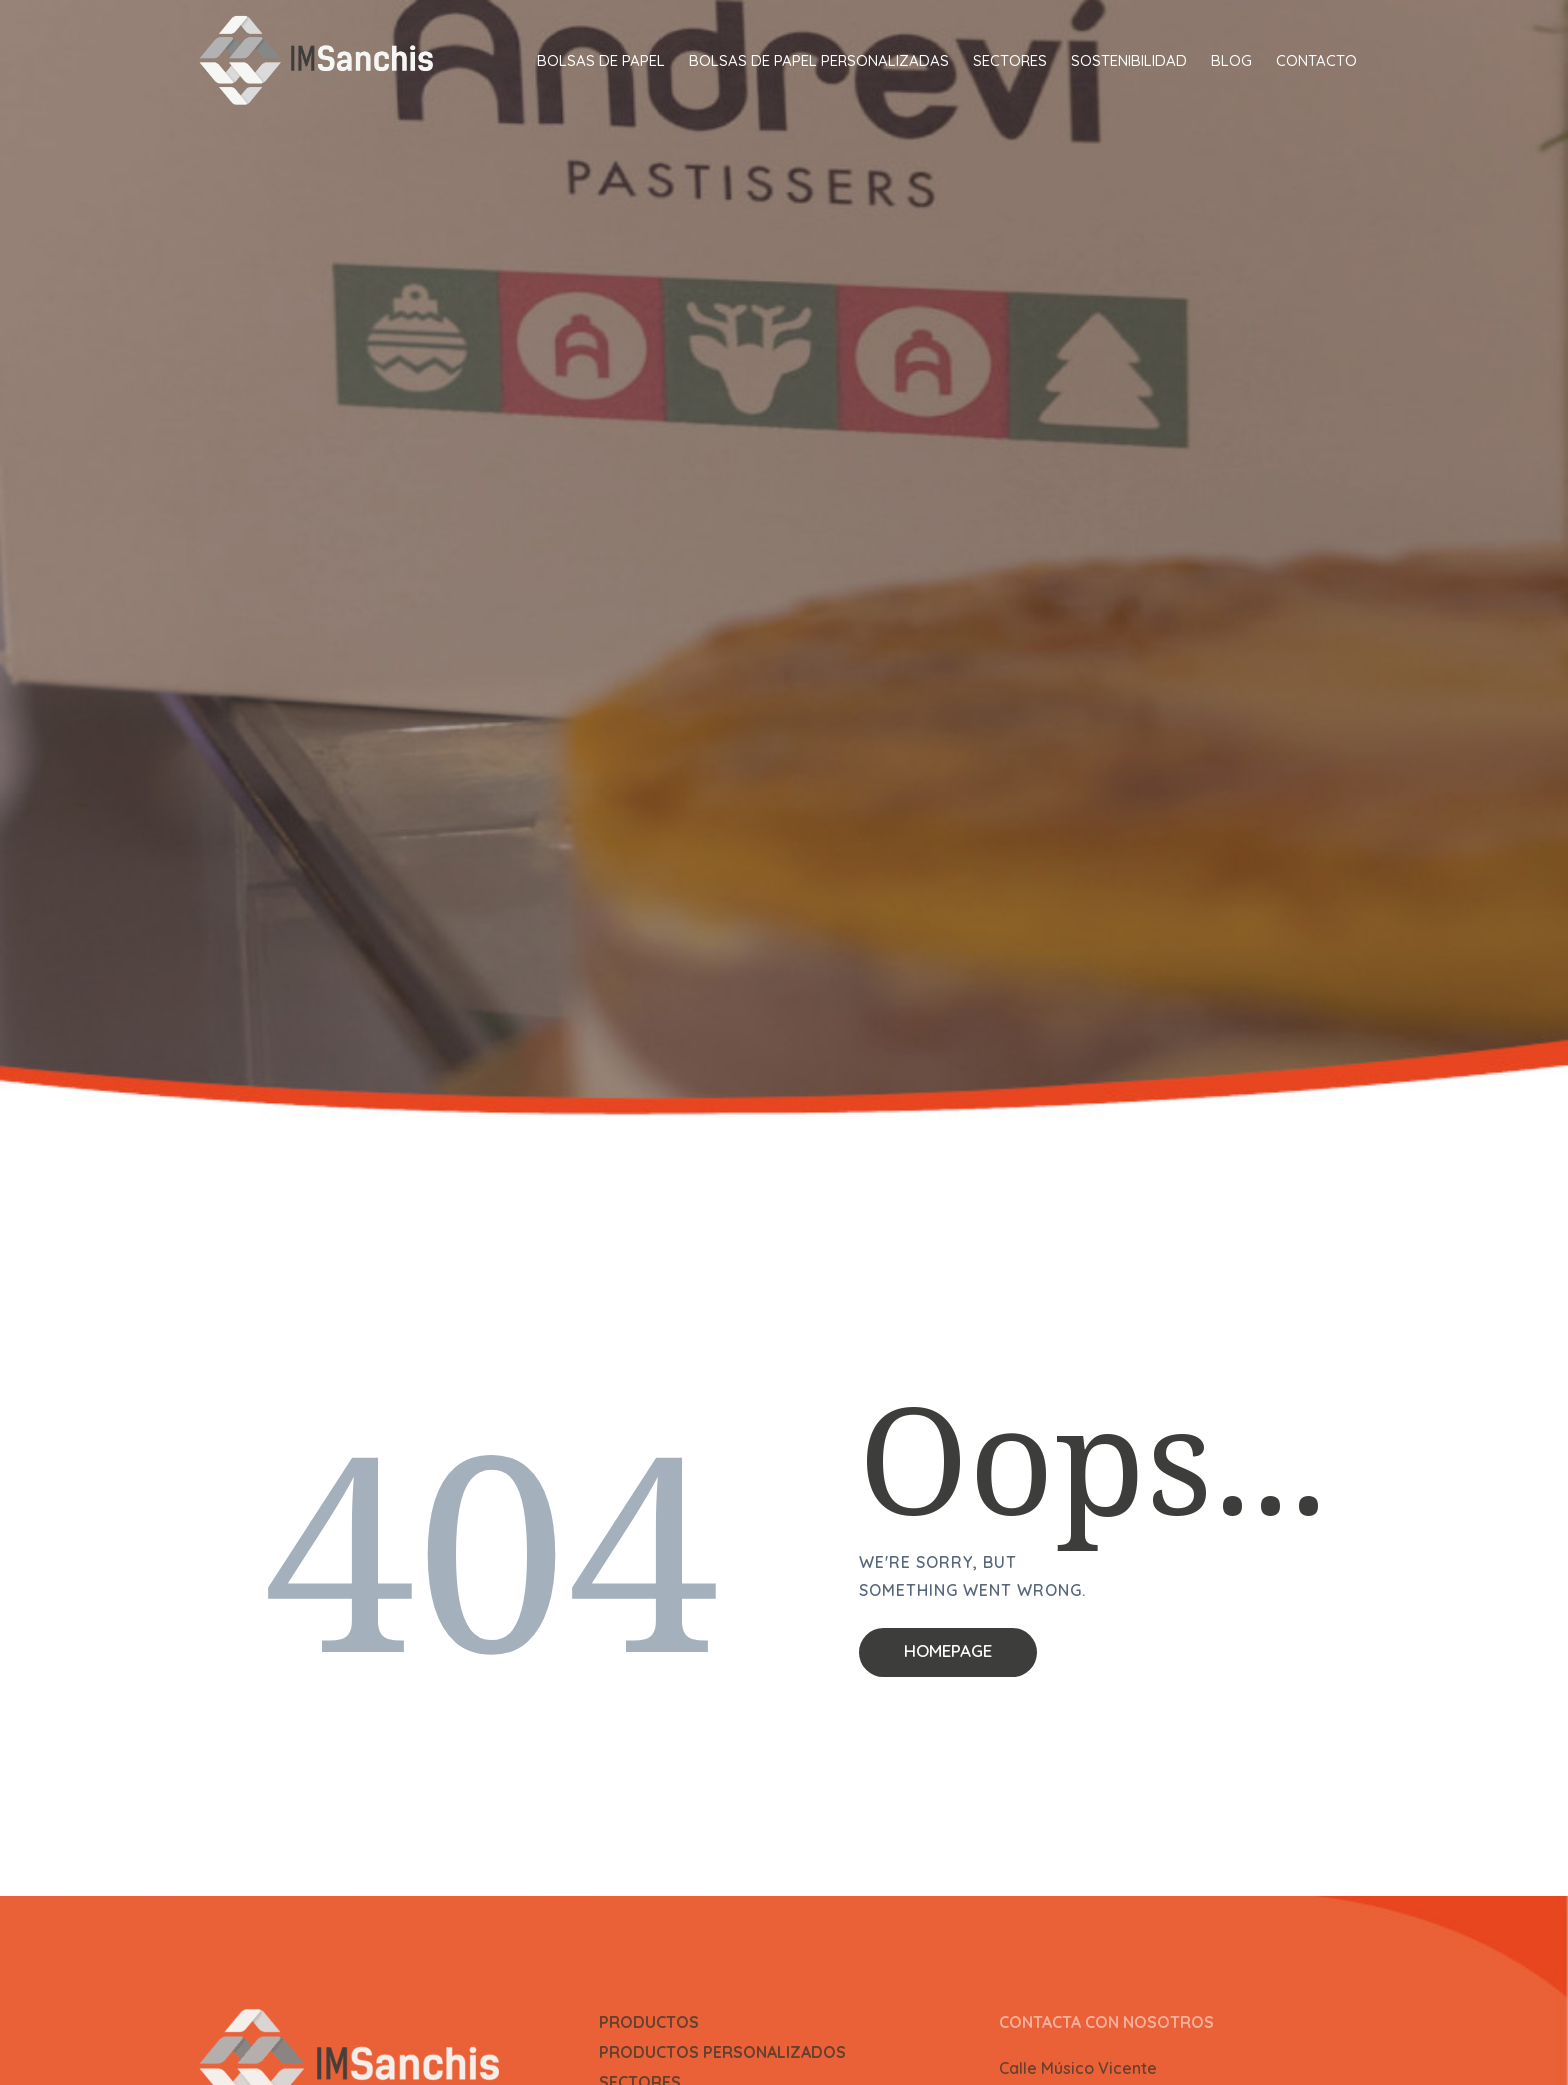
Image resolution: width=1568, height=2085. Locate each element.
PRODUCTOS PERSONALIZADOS (722, 2052)
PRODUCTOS (649, 2022)
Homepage (948, 1650)
